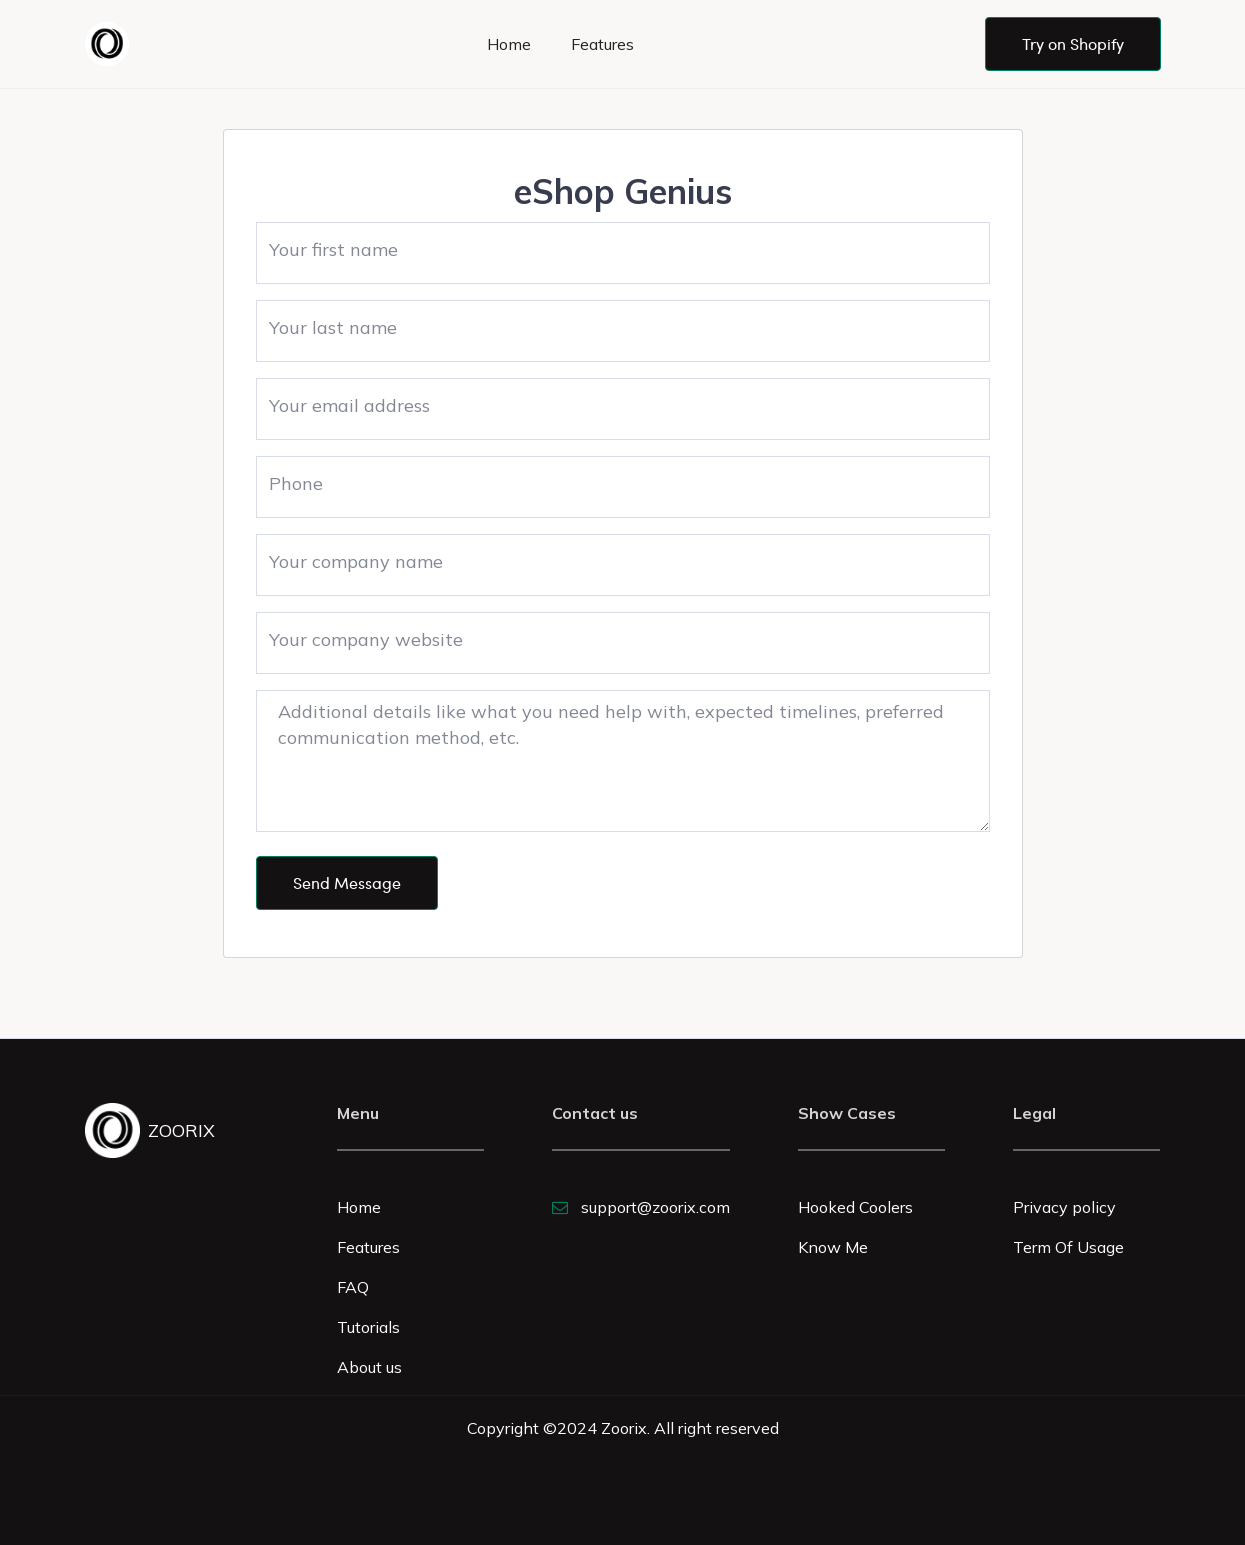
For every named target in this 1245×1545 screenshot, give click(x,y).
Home (509, 44)
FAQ (353, 1287)
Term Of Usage (1068, 1247)
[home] (111, 44)
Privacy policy (1064, 1207)
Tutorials (368, 1327)
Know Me (833, 1247)
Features (602, 44)
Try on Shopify (1073, 43)
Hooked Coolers (855, 1207)
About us (369, 1367)
